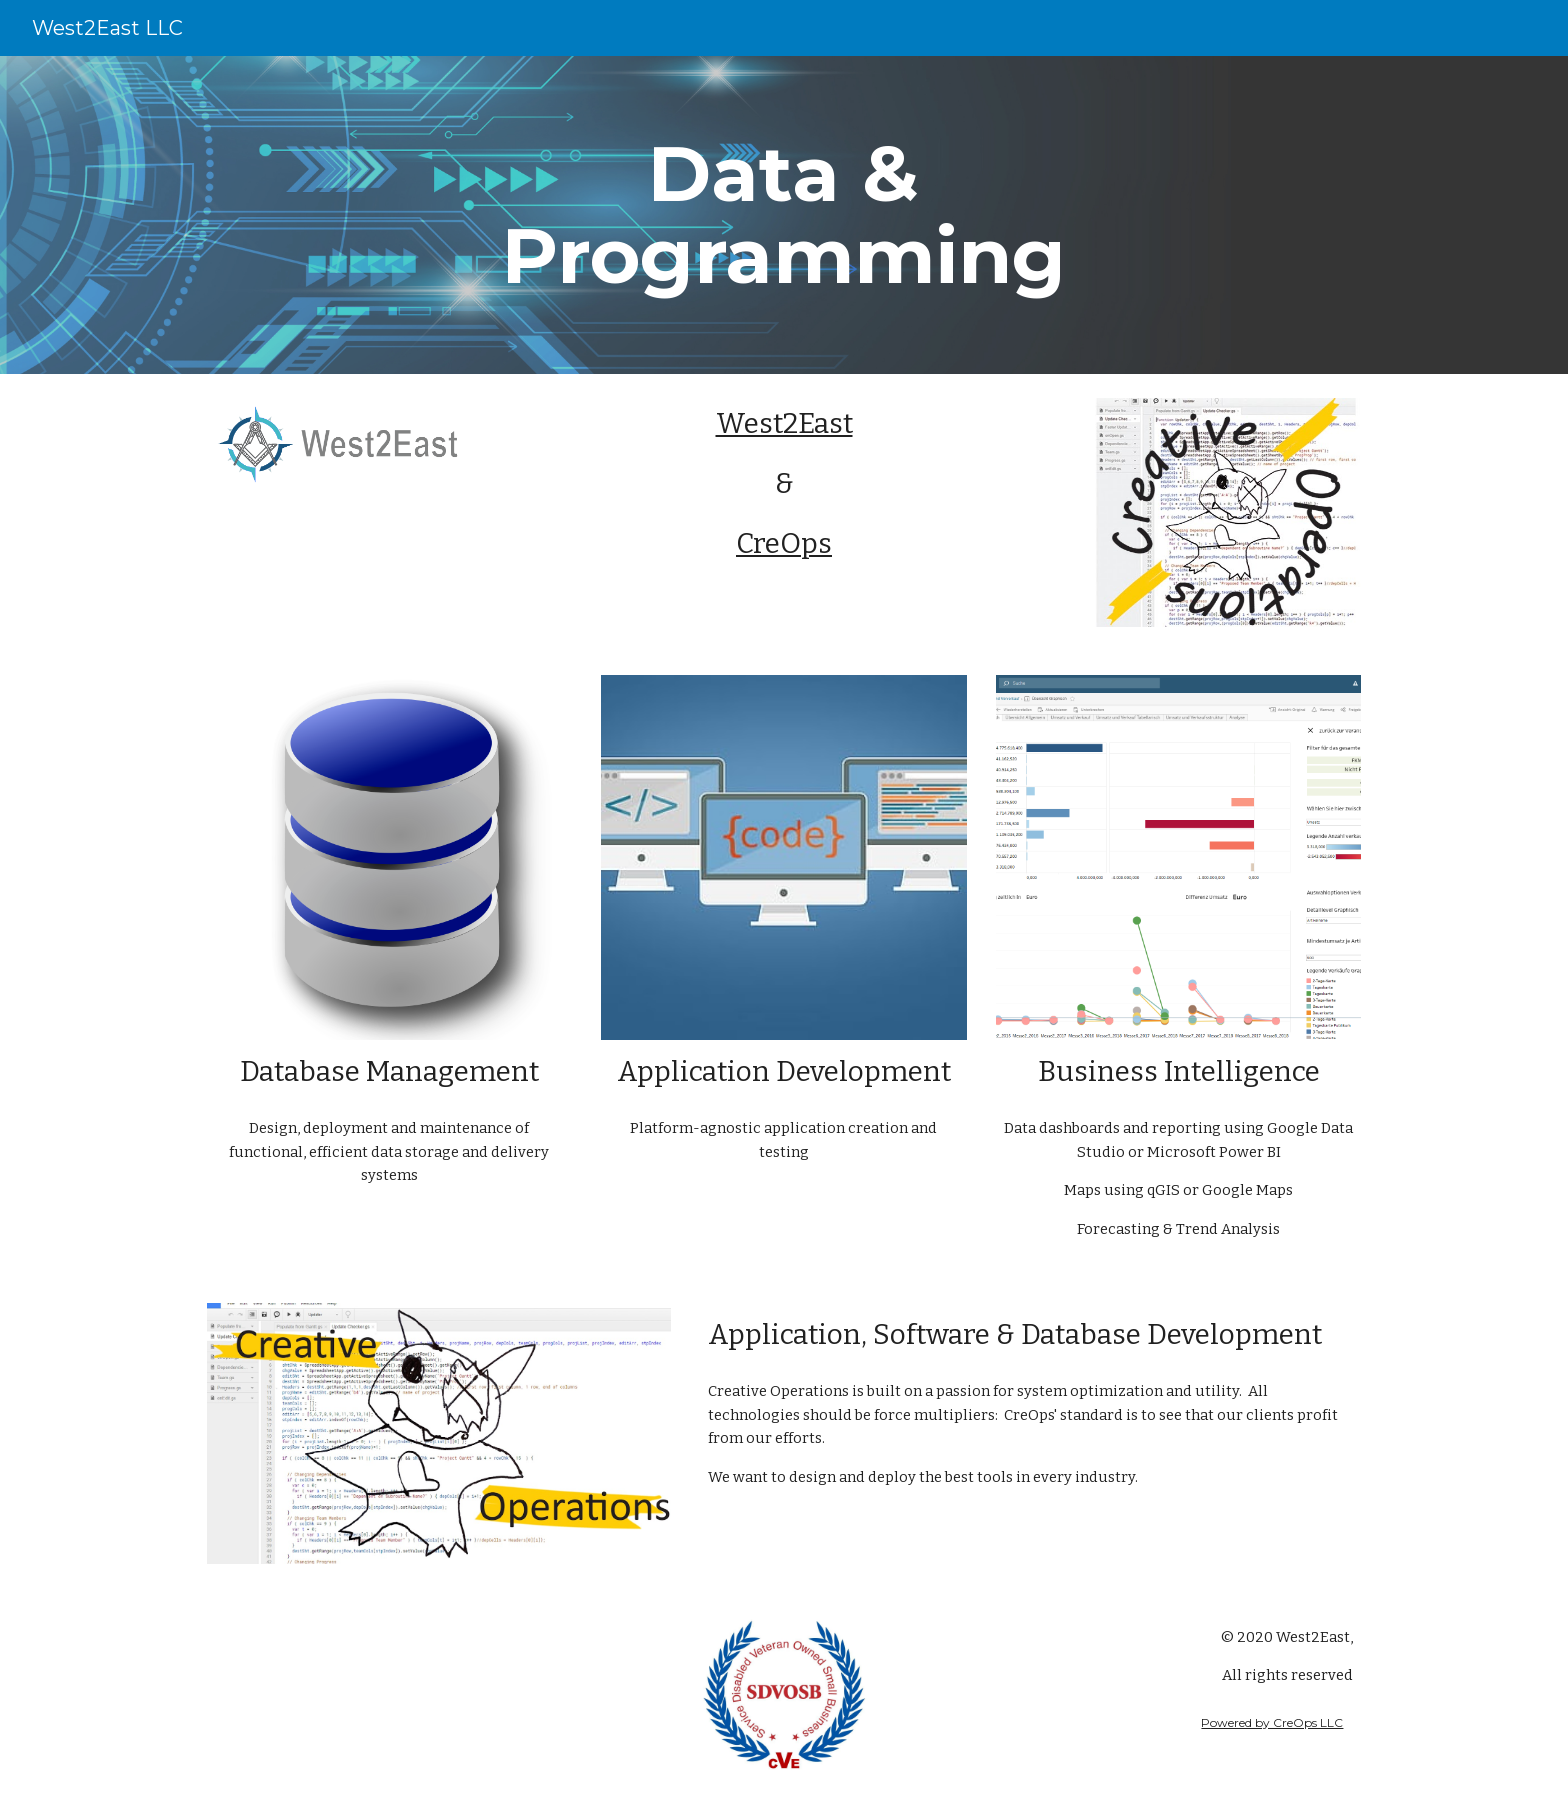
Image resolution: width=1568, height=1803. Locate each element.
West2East (784, 423)
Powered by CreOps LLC (1272, 1722)
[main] (784, 215)
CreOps (784, 543)
